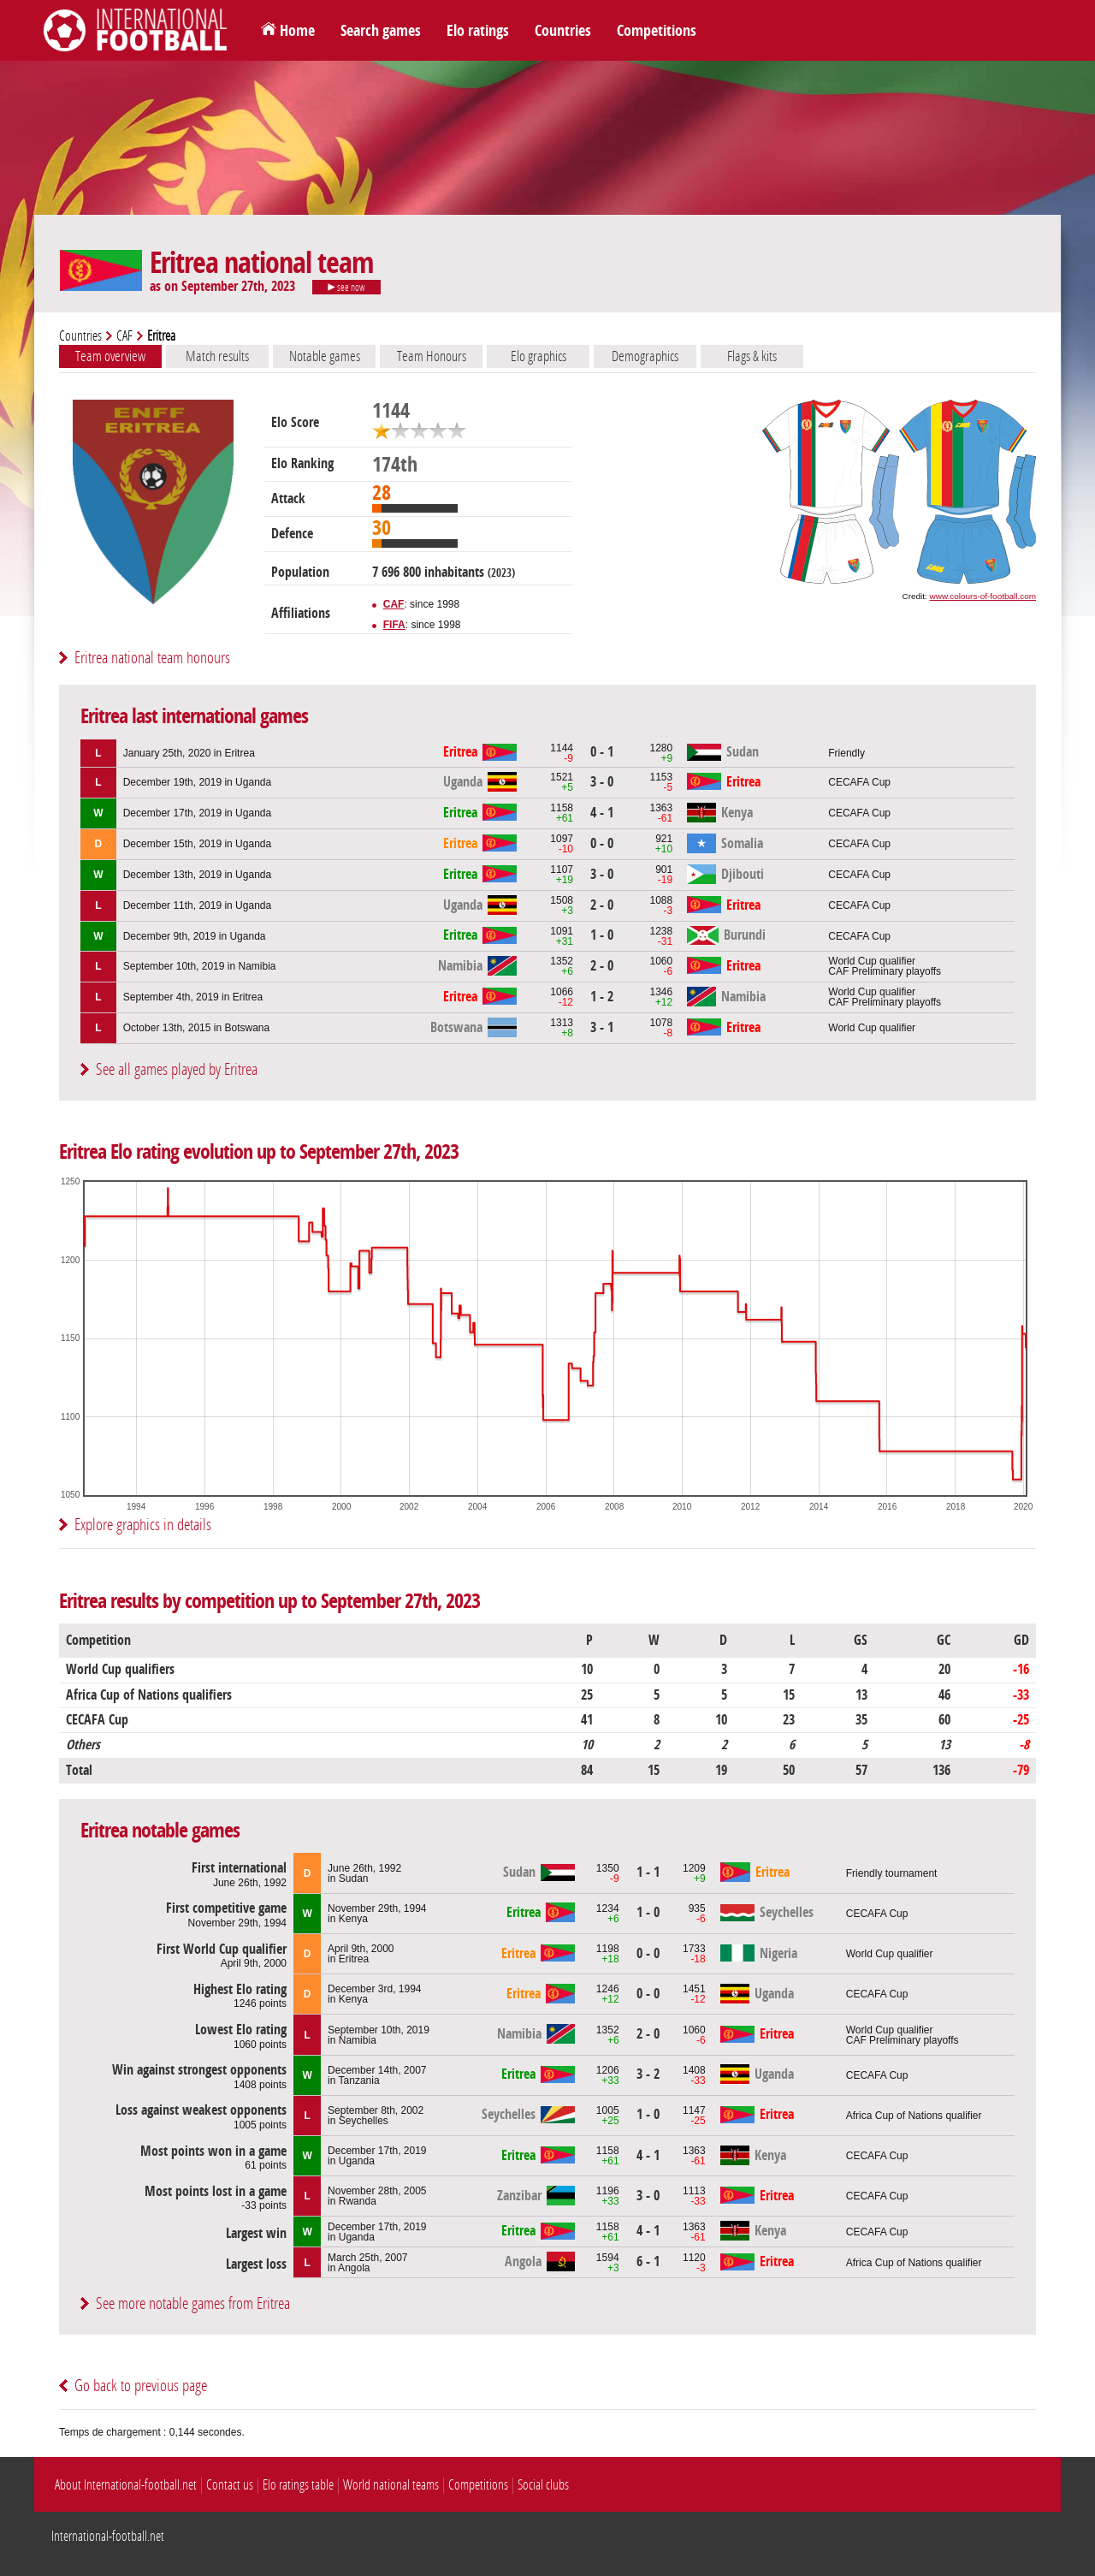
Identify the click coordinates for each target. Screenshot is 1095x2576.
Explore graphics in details (142, 1524)
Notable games (324, 356)
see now (346, 288)
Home (297, 30)
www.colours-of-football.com (983, 596)
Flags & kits (752, 356)
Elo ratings (478, 30)
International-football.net (107, 2536)
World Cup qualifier (871, 1028)
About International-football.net (126, 2485)
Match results (217, 356)
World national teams (391, 2485)
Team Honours (431, 356)
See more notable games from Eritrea (193, 2303)
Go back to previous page (140, 2385)
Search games (380, 30)
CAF (124, 336)
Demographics (645, 356)
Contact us (229, 2485)
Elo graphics (538, 356)
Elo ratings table (298, 2485)
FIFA (394, 625)
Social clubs (543, 2485)
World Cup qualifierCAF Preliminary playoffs (884, 966)
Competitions (656, 30)
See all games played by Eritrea (176, 1069)
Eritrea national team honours (152, 658)
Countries (563, 30)
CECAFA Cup (859, 782)
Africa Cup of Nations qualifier (914, 2116)
